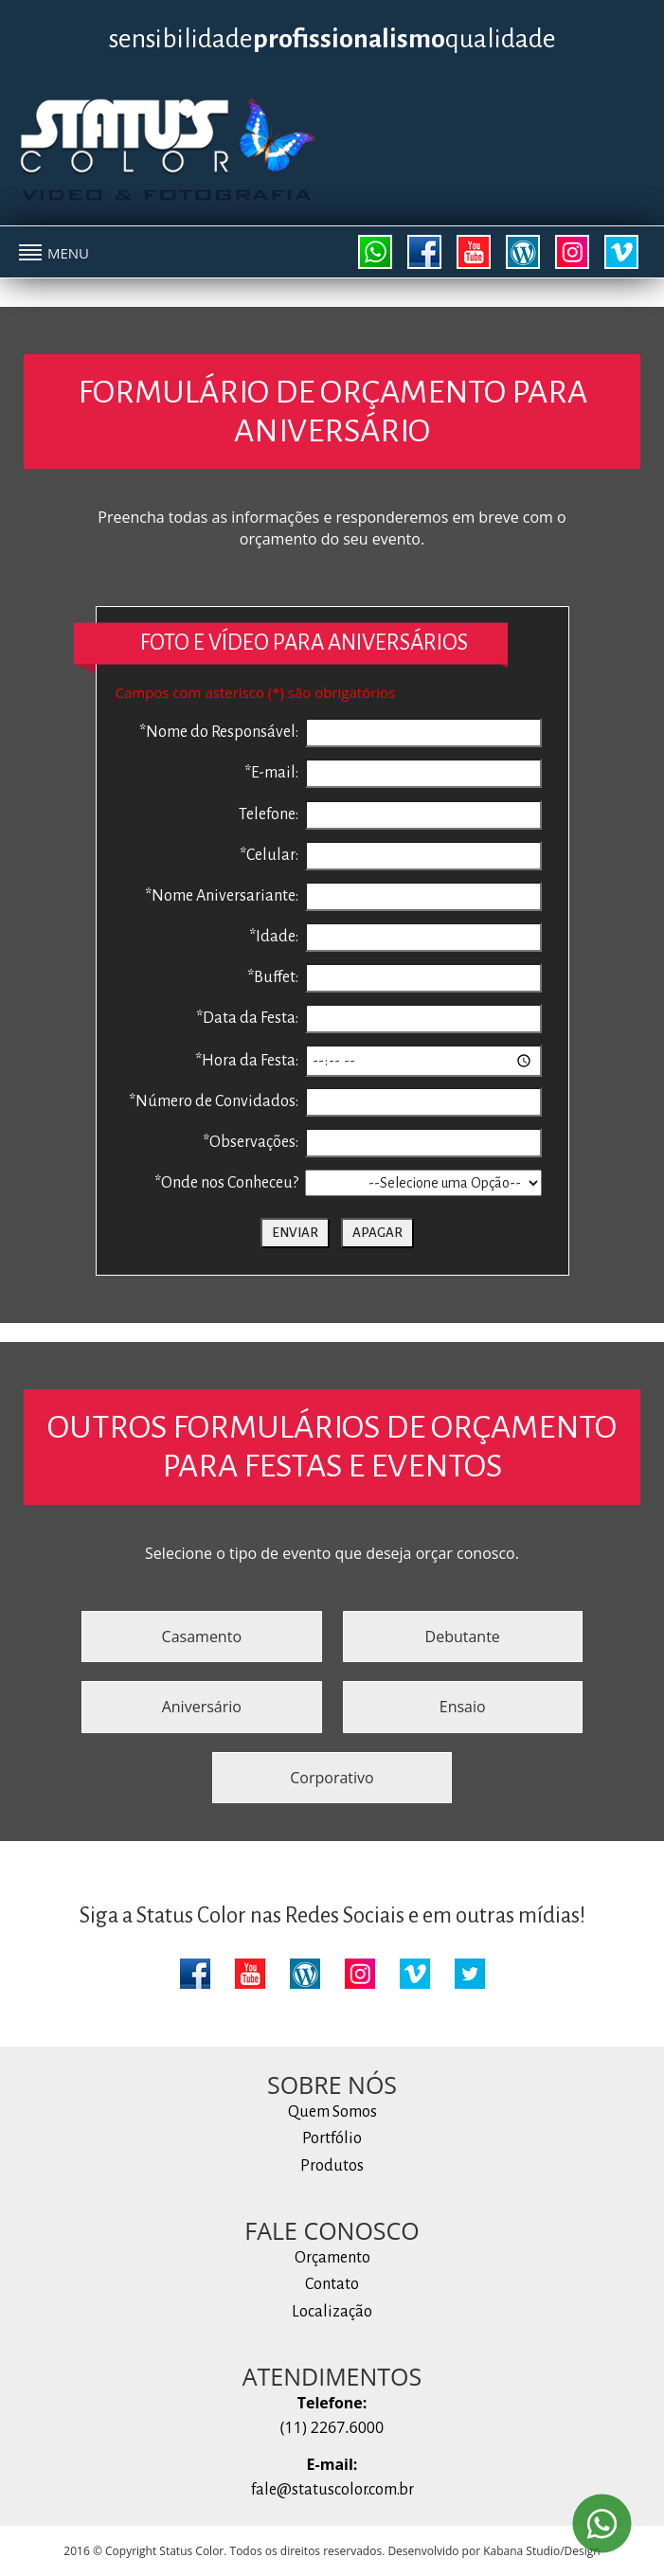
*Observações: (250, 1142)
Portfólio (332, 2138)
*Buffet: (272, 977)
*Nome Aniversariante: (221, 895)
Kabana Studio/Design (541, 2551)
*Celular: (269, 855)
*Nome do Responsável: (218, 732)
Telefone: (268, 814)
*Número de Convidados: (213, 1101)
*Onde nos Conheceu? (226, 1182)
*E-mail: (271, 772)
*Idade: (273, 936)
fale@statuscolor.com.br (332, 2489)
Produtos (332, 2165)
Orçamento (332, 2257)
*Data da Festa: (247, 1018)
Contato (332, 2284)
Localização (332, 2311)
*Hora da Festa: (246, 1060)
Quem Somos (332, 2111)
